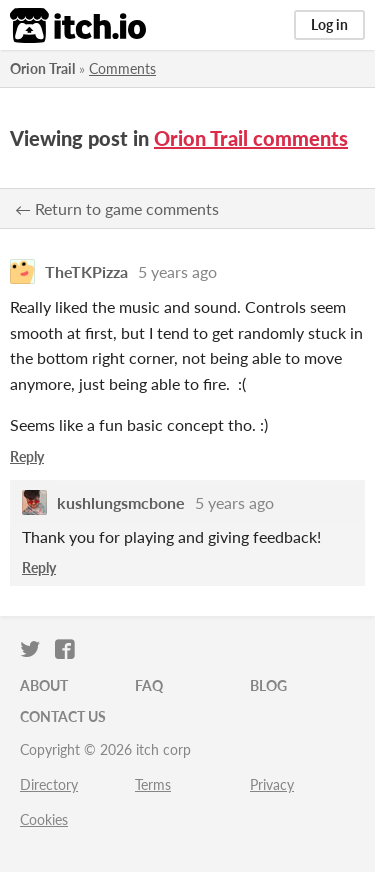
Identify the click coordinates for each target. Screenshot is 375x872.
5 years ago (177, 271)
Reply (27, 456)
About (44, 685)
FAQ (149, 685)
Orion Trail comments (251, 138)
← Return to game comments (117, 208)
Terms (153, 784)
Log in (329, 24)
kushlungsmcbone (121, 502)
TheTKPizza (86, 271)
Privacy (272, 784)
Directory (49, 784)
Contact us (63, 716)
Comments (122, 68)
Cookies (44, 819)
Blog (268, 685)
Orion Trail (42, 68)
